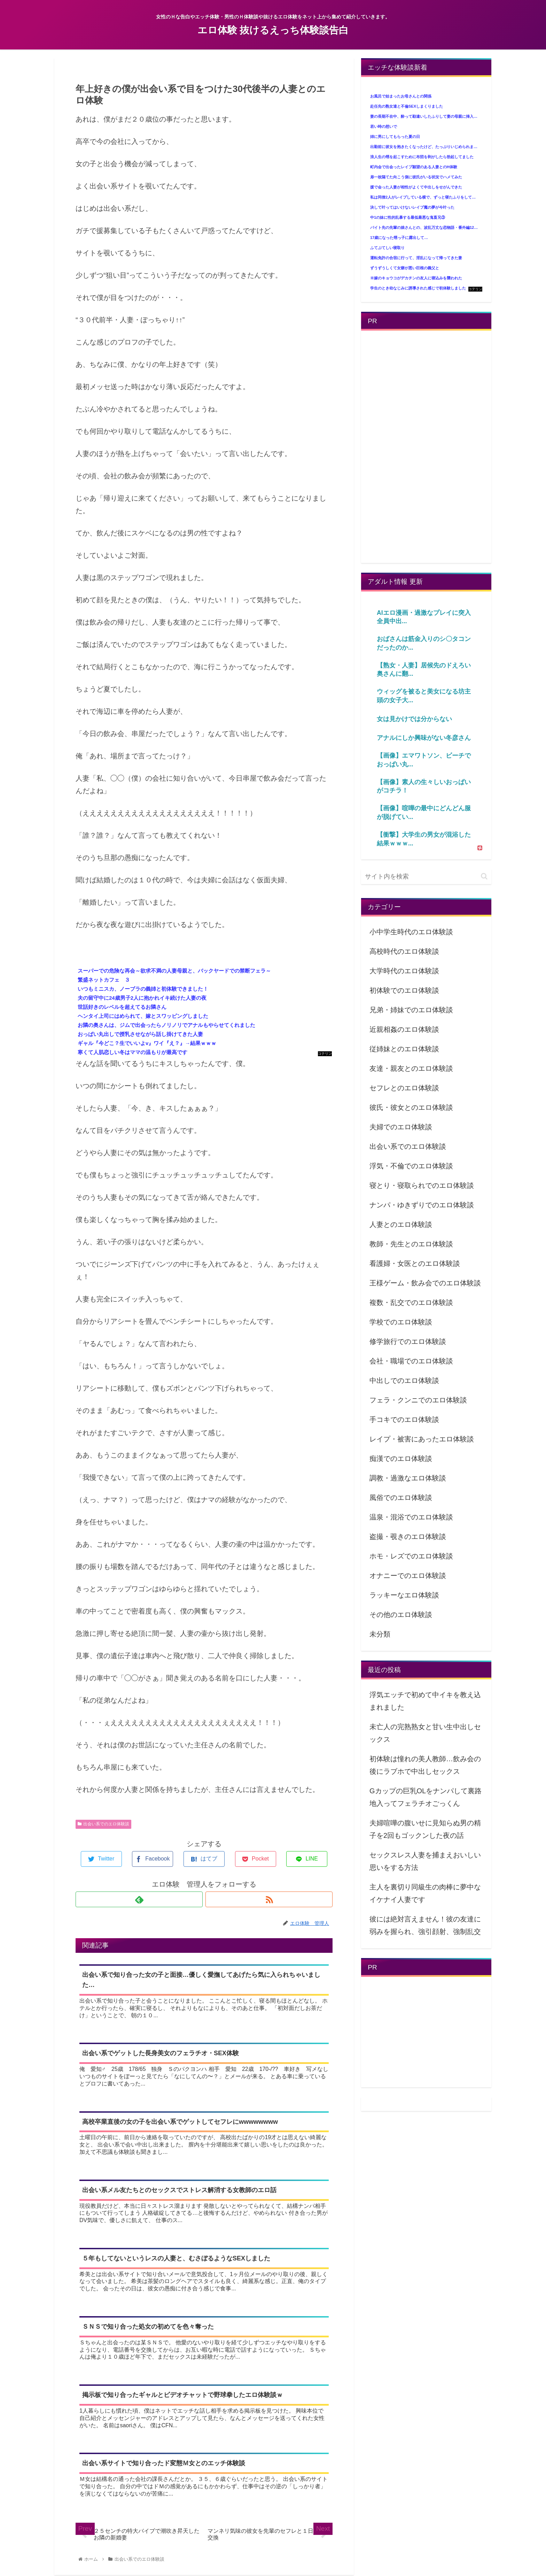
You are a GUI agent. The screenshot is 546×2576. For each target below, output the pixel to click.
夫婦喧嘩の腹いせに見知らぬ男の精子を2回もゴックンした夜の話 (425, 1829)
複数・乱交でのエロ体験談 (411, 1302)
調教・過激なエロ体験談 (407, 1478)
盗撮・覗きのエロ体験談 (407, 1536)
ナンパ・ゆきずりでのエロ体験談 (421, 1205)
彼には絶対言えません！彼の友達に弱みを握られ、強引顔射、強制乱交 (425, 1925)
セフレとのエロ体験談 (404, 1088)
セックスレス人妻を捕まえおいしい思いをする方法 (425, 1861)
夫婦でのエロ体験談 (400, 1127)
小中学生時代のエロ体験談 (411, 932)
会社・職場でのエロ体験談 (411, 1361)
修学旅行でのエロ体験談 (407, 1341)
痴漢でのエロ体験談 (400, 1458)
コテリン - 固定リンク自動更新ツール (325, 1054)
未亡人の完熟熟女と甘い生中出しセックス (425, 1733)
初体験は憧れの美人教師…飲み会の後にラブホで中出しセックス (425, 1765)
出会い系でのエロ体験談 (103, 1823)
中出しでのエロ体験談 (404, 1380)
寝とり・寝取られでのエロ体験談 (421, 1185)
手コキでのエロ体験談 (404, 1419)
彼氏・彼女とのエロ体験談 (411, 1107)
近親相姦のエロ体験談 (404, 1029)
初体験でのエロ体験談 (404, 990)
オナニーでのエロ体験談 (407, 1575)
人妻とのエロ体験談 (400, 1224)
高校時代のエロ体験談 (404, 951)
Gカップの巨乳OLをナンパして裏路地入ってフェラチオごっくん (425, 1797)
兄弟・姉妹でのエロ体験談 (411, 1010)
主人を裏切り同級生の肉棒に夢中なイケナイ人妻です (425, 1893)
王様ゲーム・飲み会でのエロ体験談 (425, 1283)
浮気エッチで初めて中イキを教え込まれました (425, 1701)
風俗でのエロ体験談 (400, 1497)
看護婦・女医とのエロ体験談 (414, 1263)
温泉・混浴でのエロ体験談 (411, 1517)
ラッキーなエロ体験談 (404, 1595)
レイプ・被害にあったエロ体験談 (421, 1439)
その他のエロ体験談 (400, 1614)
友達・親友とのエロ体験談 (411, 1068)
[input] (426, 876)
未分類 (379, 1634)
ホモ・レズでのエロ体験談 (411, 1556)
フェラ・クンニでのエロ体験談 (418, 1400)
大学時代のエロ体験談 (404, 971)
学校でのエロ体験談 (400, 1322)
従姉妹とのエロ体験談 (404, 1049)
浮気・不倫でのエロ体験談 (411, 1166)
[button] (484, 876)
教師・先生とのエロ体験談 (411, 1244)
